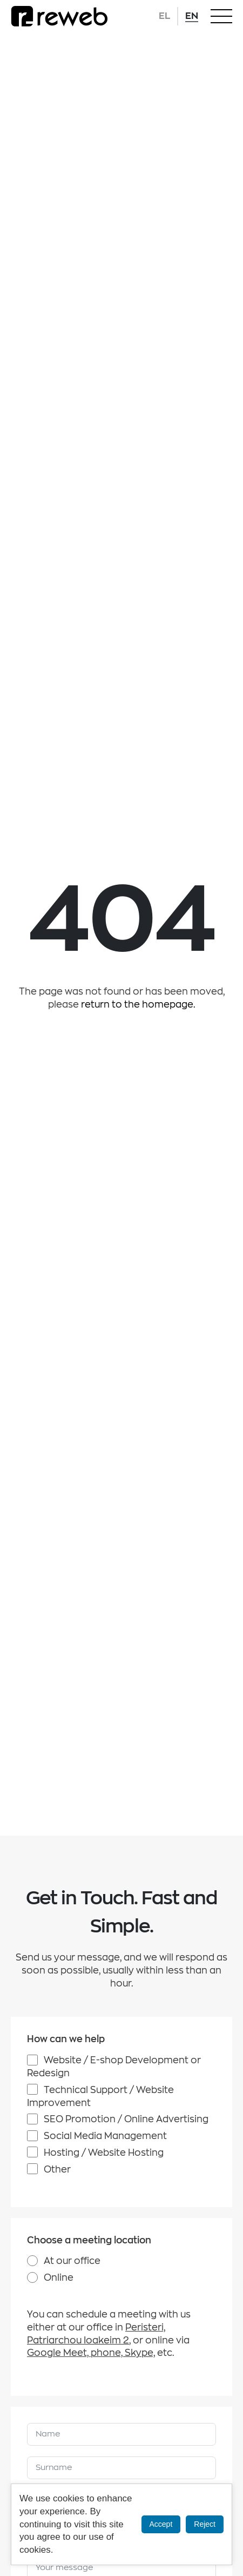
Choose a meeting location (89, 2240)
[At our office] (32, 2260)
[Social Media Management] (32, 2135)
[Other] (32, 2168)
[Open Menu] (221, 16)
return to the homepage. (138, 1004)
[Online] (32, 2277)
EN (191, 16)
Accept (161, 2524)
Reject (204, 2524)
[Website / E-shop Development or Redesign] (32, 2060)
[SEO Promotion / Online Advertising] (32, 2119)
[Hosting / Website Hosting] (32, 2152)
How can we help (66, 2039)
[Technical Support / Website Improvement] (32, 2089)
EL (164, 16)
